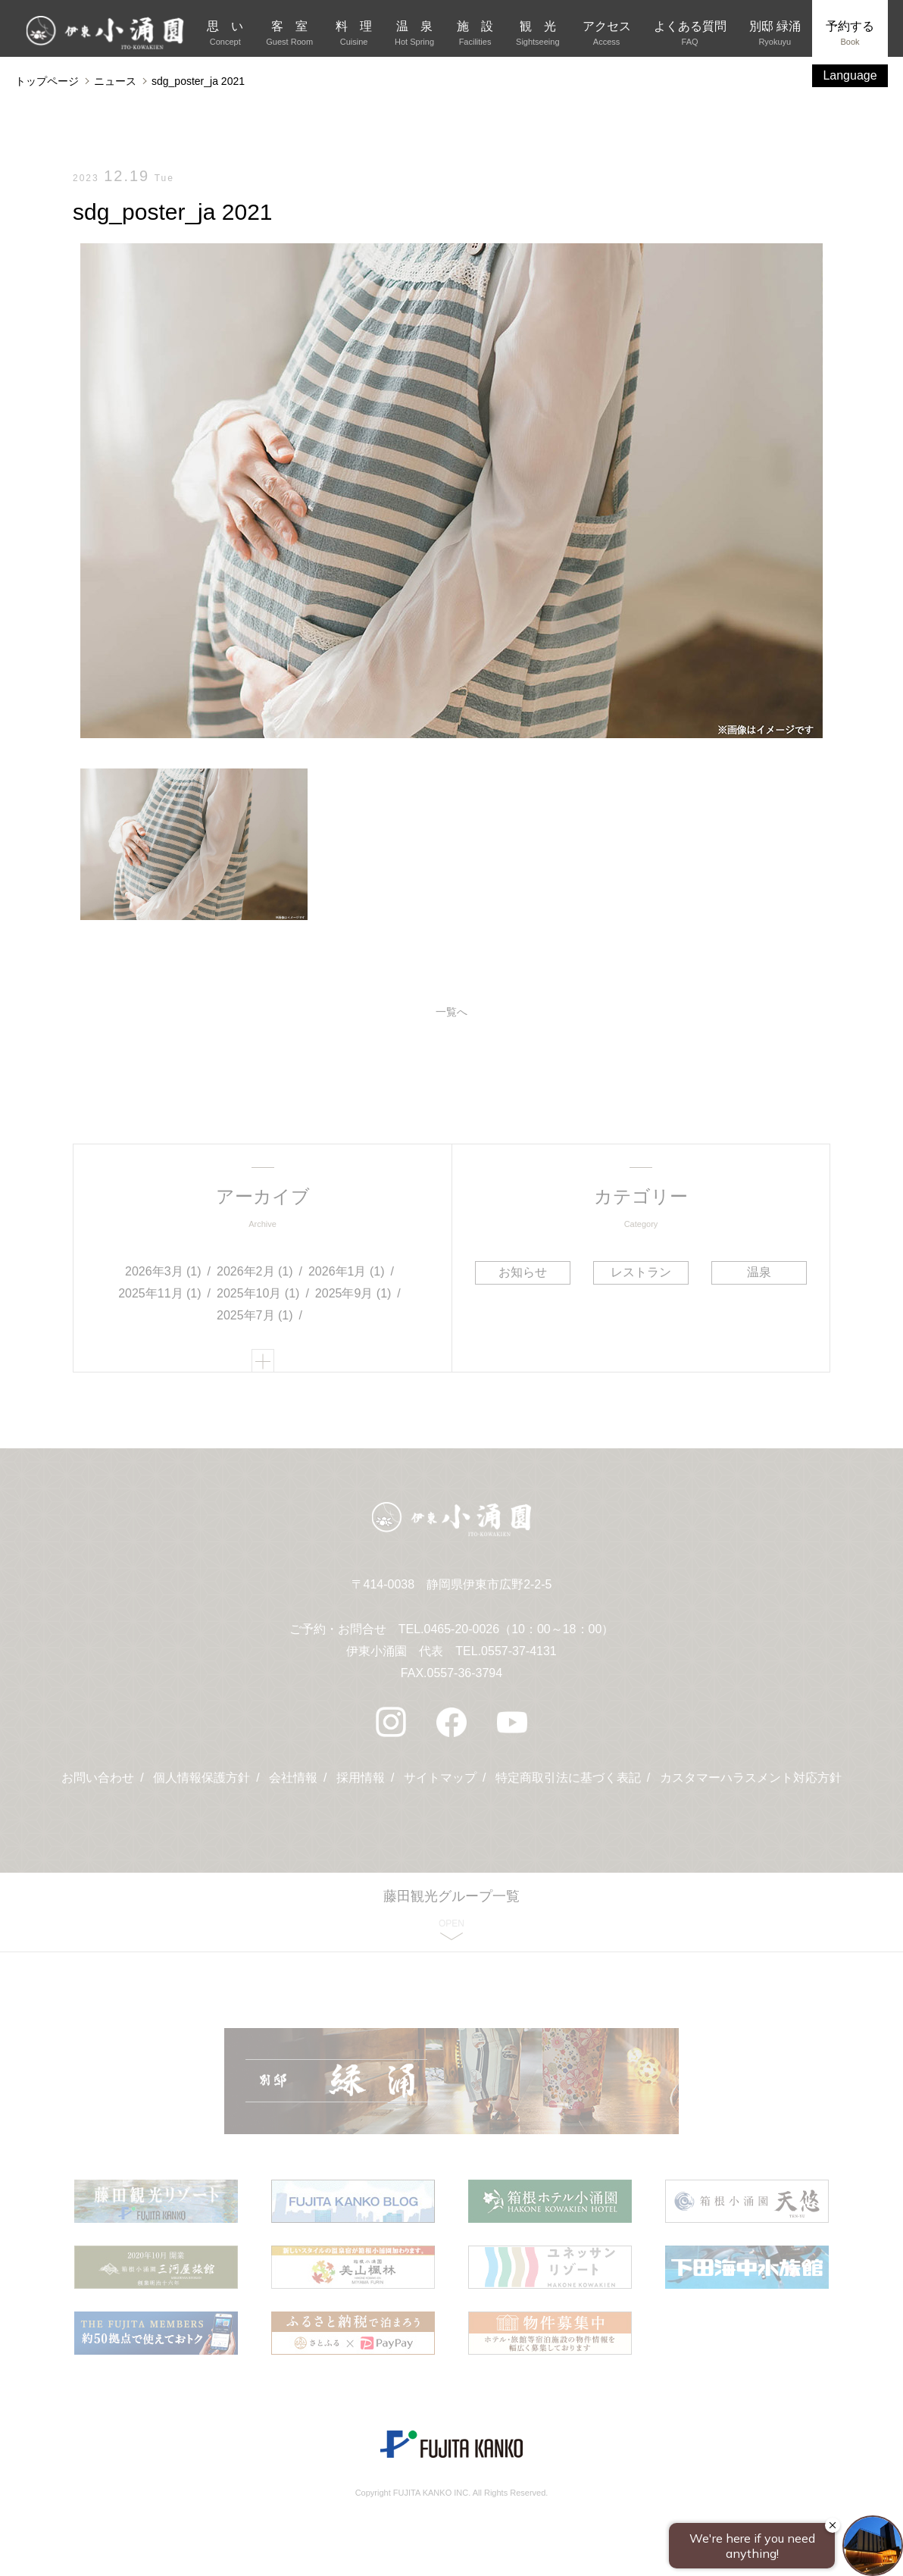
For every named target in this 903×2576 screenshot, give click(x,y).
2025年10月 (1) (258, 1293)
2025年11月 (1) (159, 1293)
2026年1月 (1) (346, 1271)
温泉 (759, 1272)
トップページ (47, 81)
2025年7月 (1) (255, 1315)
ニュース (115, 81)
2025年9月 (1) (353, 1293)
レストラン (641, 1272)
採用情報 (360, 1777)
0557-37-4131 (519, 1651)
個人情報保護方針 (201, 1777)
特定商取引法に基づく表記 (568, 1777)
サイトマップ (440, 1777)
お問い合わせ (97, 1777)
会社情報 (293, 1777)
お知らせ (522, 1272)
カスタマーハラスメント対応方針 (751, 1777)
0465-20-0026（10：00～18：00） (518, 1629)
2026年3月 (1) (163, 1271)
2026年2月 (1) (255, 1271)
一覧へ (451, 1012)
